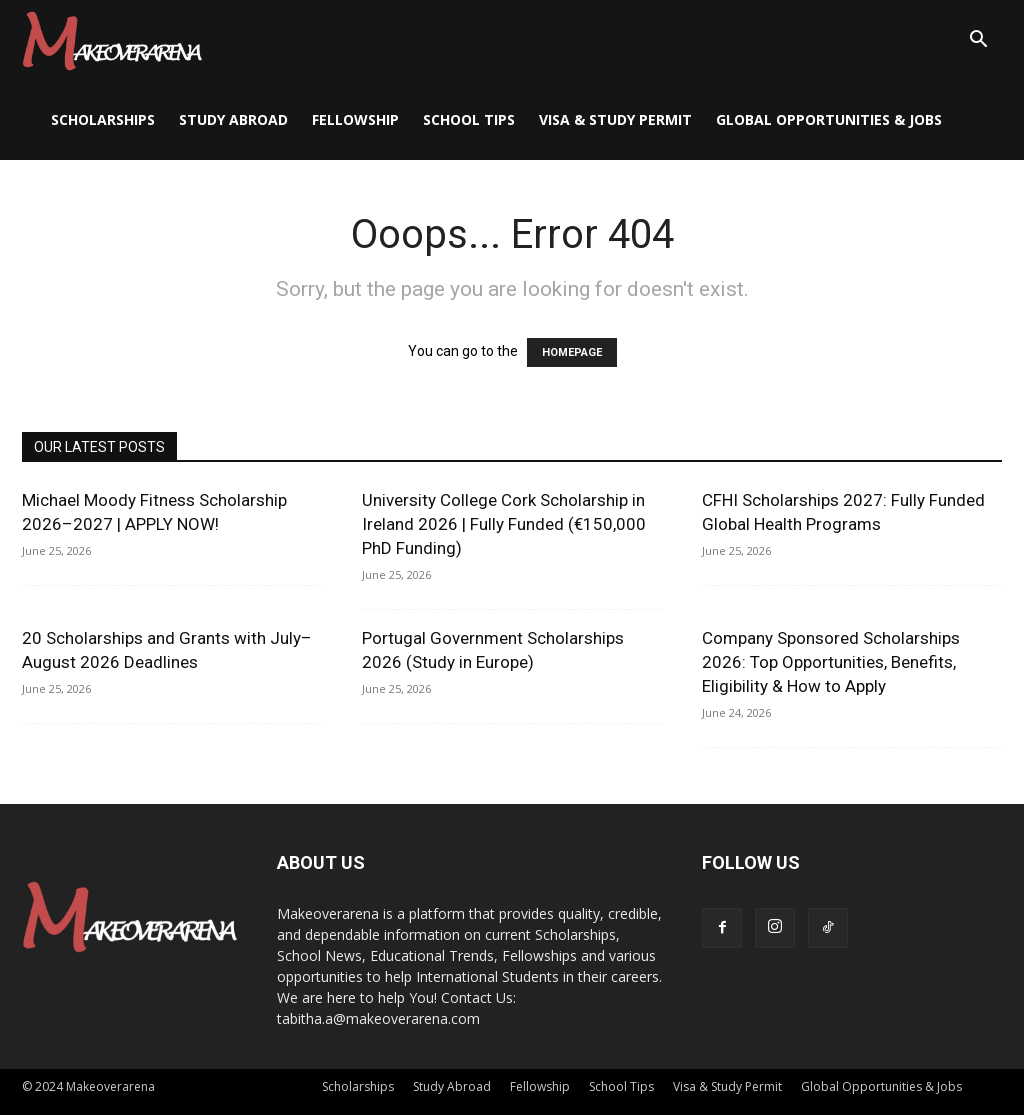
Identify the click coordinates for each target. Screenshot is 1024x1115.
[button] (978, 41)
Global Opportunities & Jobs (829, 119)
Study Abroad (233, 119)
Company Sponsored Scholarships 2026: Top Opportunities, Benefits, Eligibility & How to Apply (831, 662)
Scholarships (103, 119)
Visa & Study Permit (615, 119)
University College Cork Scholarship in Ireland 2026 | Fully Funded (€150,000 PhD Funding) (504, 524)
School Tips (469, 119)
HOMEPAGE (572, 352)
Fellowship (355, 119)
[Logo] (112, 40)
